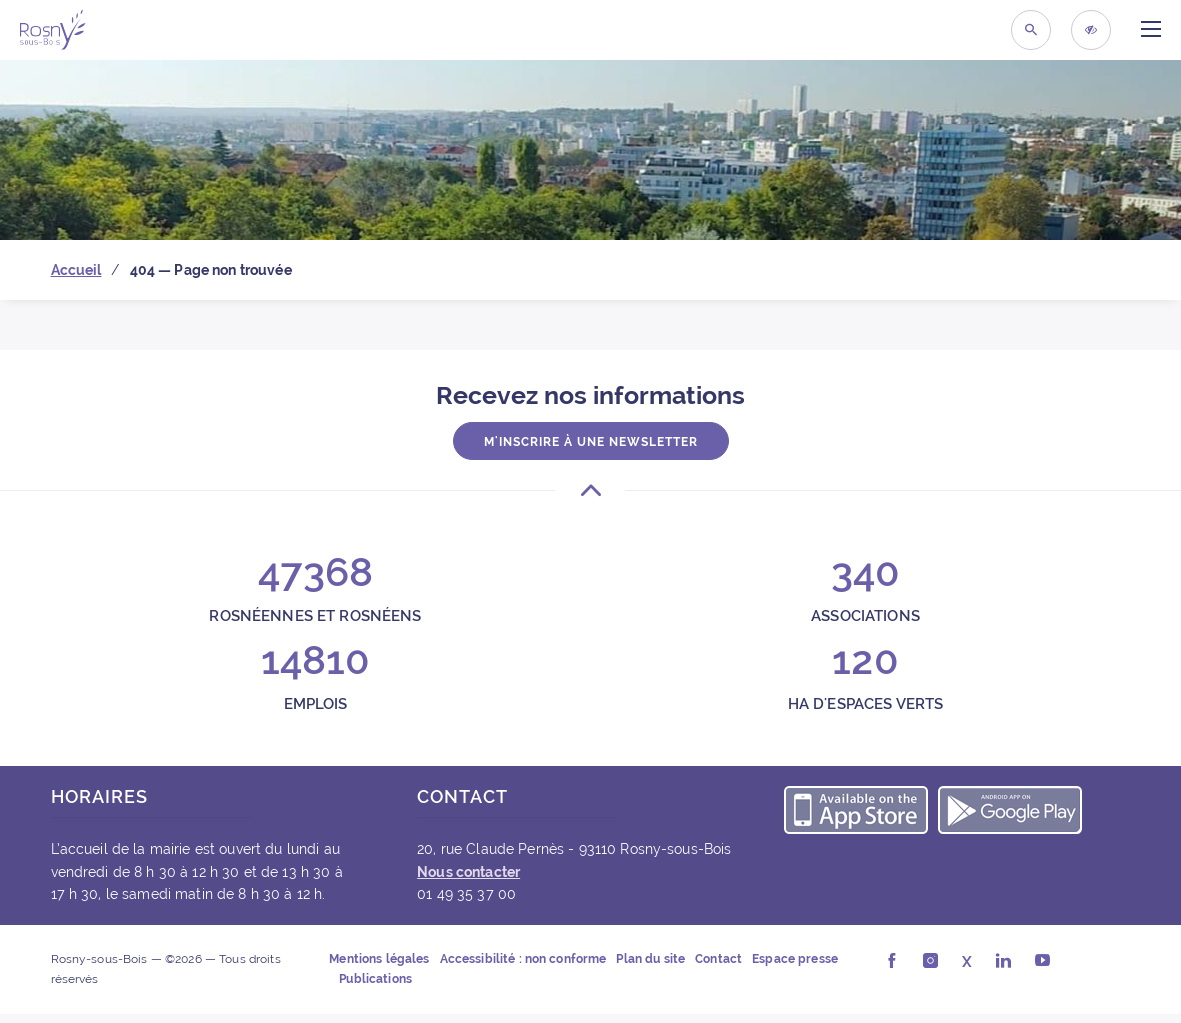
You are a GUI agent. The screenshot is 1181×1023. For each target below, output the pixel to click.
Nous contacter (468, 872)
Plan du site (650, 959)
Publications (375, 979)
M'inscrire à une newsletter (591, 442)
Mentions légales (379, 959)
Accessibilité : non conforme (523, 959)
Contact (718, 959)
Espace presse (795, 959)
